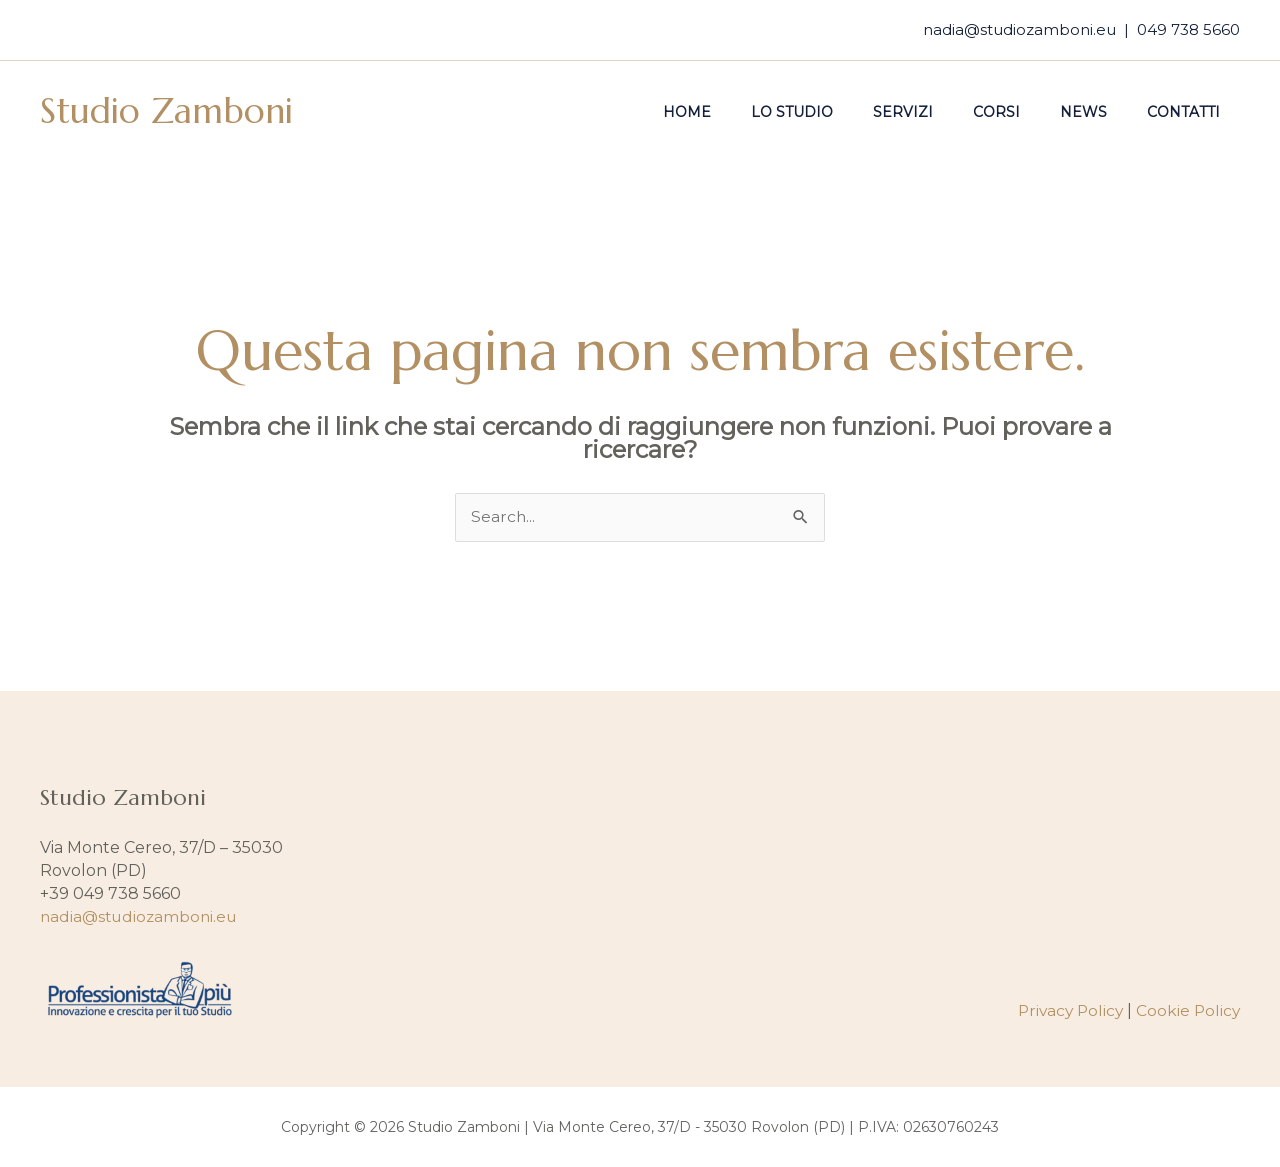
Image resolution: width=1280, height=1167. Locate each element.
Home (753, 112)
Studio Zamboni (166, 111)
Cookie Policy (1187, 1011)
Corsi (1026, 112)
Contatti (1189, 112)
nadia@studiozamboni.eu (1019, 29)
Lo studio (846, 112)
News (1101, 112)
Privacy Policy (1066, 1011)
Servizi (945, 112)
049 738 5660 (1188, 29)
